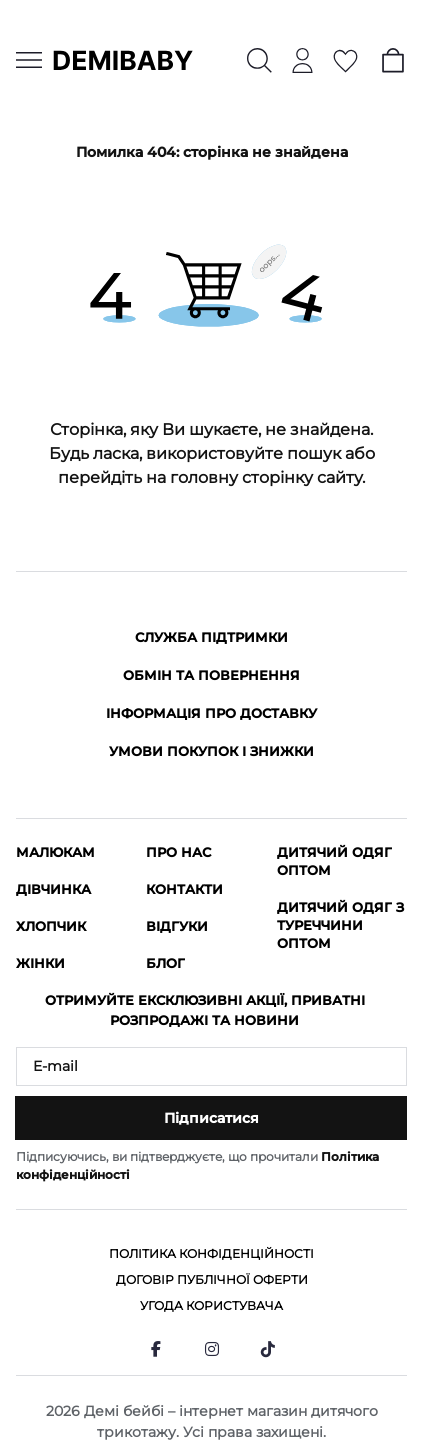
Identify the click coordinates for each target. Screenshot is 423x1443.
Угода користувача (211, 1305)
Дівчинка (53, 889)
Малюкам (55, 852)
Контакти (184, 889)
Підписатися (211, 1118)
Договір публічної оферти (212, 1279)
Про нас (178, 852)
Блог (165, 963)
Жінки (40, 963)
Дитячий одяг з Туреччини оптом (340, 925)
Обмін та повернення (211, 675)
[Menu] (29, 60)
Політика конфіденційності (211, 1253)
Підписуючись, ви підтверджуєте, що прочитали (197, 1165)
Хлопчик (51, 926)
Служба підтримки (211, 637)
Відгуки (177, 926)
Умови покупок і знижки (211, 751)
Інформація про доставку (211, 713)
